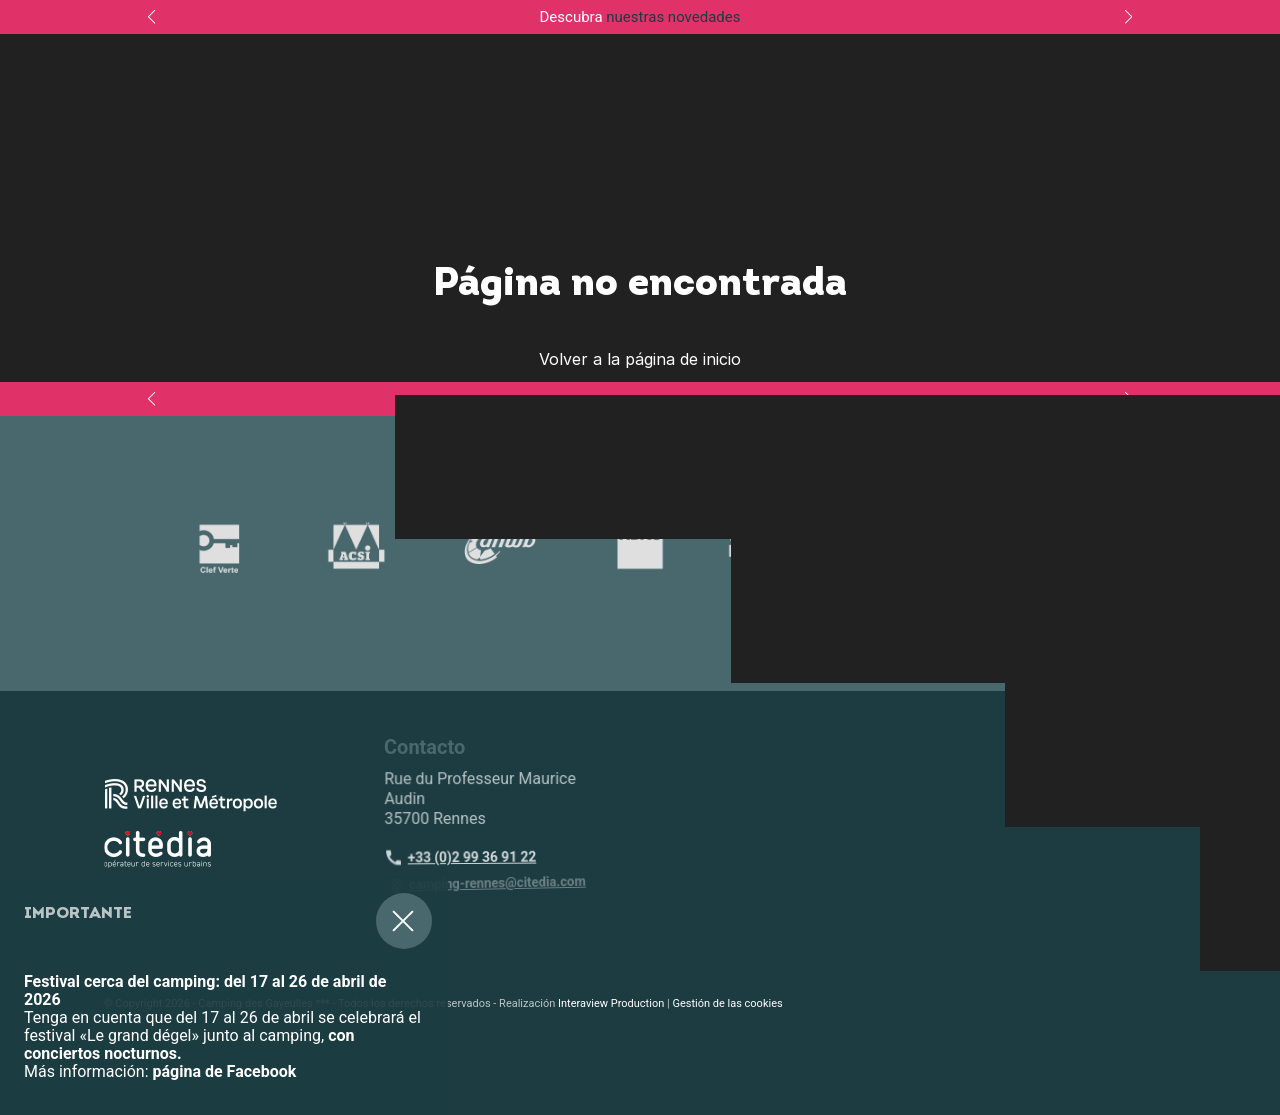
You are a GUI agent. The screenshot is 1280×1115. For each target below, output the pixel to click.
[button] (30, 993)
